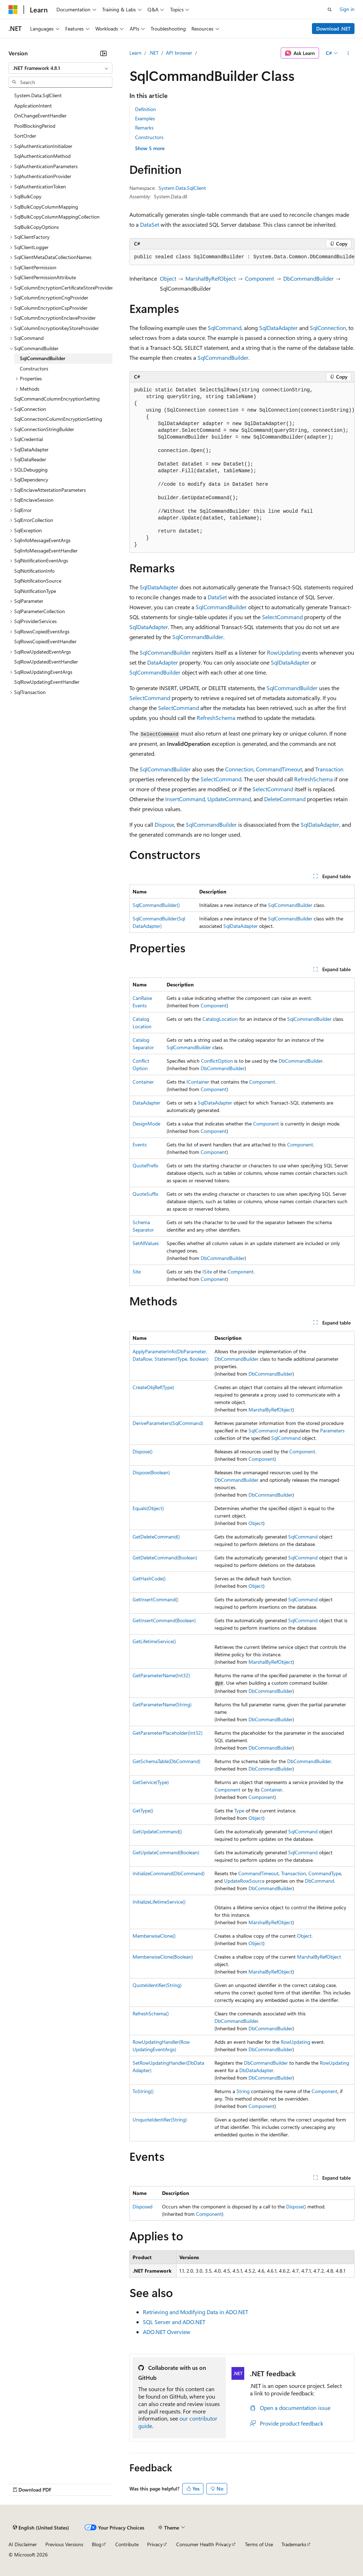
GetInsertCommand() (155, 1599)
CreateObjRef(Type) (153, 1387)
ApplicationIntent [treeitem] (33, 105)
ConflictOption (217, 1060)
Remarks (144, 127)
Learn (135, 52)
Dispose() (142, 1451)
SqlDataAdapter (278, 327)
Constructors (149, 137)
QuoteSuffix (145, 1193)
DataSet (149, 224)
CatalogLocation (220, 1018)
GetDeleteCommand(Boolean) (165, 1557)
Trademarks (293, 2544)
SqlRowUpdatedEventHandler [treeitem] (46, 661)
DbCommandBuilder (308, 278)
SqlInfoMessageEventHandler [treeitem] (46, 550)
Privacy (155, 2544)
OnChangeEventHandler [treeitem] (40, 115)
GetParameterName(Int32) (161, 1675)
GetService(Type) (151, 1782)
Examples (145, 118)
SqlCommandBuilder (222, 357)
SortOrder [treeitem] (25, 135)
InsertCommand (185, 799)
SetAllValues (146, 1243)
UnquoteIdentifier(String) (160, 2119)
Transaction (329, 769)
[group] (241, 257)
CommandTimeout (279, 769)
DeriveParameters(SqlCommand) (168, 1423)
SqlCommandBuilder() (156, 905)
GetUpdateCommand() (157, 1831)
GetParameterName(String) (162, 1704)
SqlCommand (224, 327)
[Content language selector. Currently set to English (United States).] (41, 2527)
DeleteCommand (285, 799)
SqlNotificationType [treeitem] (35, 591)
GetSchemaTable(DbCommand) (166, 1761)
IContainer (197, 1081)
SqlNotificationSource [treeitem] (37, 580)
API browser (179, 52)
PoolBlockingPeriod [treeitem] (34, 125)
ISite (207, 1271)
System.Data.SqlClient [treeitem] (38, 95)
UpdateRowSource (244, 1880)
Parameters (332, 1430)
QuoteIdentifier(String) (157, 1985)
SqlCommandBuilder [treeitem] (42, 358)
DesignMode (146, 1123)
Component (259, 278)
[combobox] (60, 68)
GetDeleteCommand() (156, 1536)
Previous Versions (64, 2544)
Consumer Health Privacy (203, 2544)
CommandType (324, 1873)
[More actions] (348, 53)
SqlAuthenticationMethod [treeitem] (42, 156)
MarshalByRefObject (210, 278)
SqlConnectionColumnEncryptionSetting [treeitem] (58, 418)
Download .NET (333, 28)
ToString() (143, 2091)
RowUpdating (284, 652)
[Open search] (330, 9)
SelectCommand (282, 617)
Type (239, 1810)
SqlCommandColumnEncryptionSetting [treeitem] (57, 398)
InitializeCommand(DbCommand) (169, 1873)
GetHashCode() (149, 1578)
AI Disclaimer (23, 2544)
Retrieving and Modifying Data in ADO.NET (195, 2312)
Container (143, 1081)
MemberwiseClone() (154, 1935)
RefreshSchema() (151, 2013)
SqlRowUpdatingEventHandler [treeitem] (46, 681)
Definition (145, 109)
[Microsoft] (13, 9)
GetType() (143, 1810)
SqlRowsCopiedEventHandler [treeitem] (45, 641)
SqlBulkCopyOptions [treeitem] (36, 227)
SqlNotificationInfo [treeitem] (34, 570)
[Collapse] (103, 53)
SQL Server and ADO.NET (174, 2321)
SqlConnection (328, 327)
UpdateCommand (229, 799)
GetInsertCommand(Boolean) (164, 1620)
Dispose (164, 824)
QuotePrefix (145, 1165)
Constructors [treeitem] (34, 368)
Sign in (347, 9)
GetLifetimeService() (154, 1641)
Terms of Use (259, 2544)
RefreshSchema (216, 717)
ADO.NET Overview (166, 2331)
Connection (239, 769)
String (243, 2091)
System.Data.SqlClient (182, 188)
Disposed (142, 2206)
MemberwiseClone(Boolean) (163, 1956)
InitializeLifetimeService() (159, 1901)
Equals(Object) (148, 1508)
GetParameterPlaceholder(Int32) (167, 1732)
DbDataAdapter (256, 2070)
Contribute (127, 2544)
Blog (96, 2544)
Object (168, 278)
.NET (153, 52)
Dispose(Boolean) (151, 1472)
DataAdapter (162, 662)
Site (137, 1271)
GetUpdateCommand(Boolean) (166, 1852)
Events (140, 1144)
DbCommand (319, 1880)
